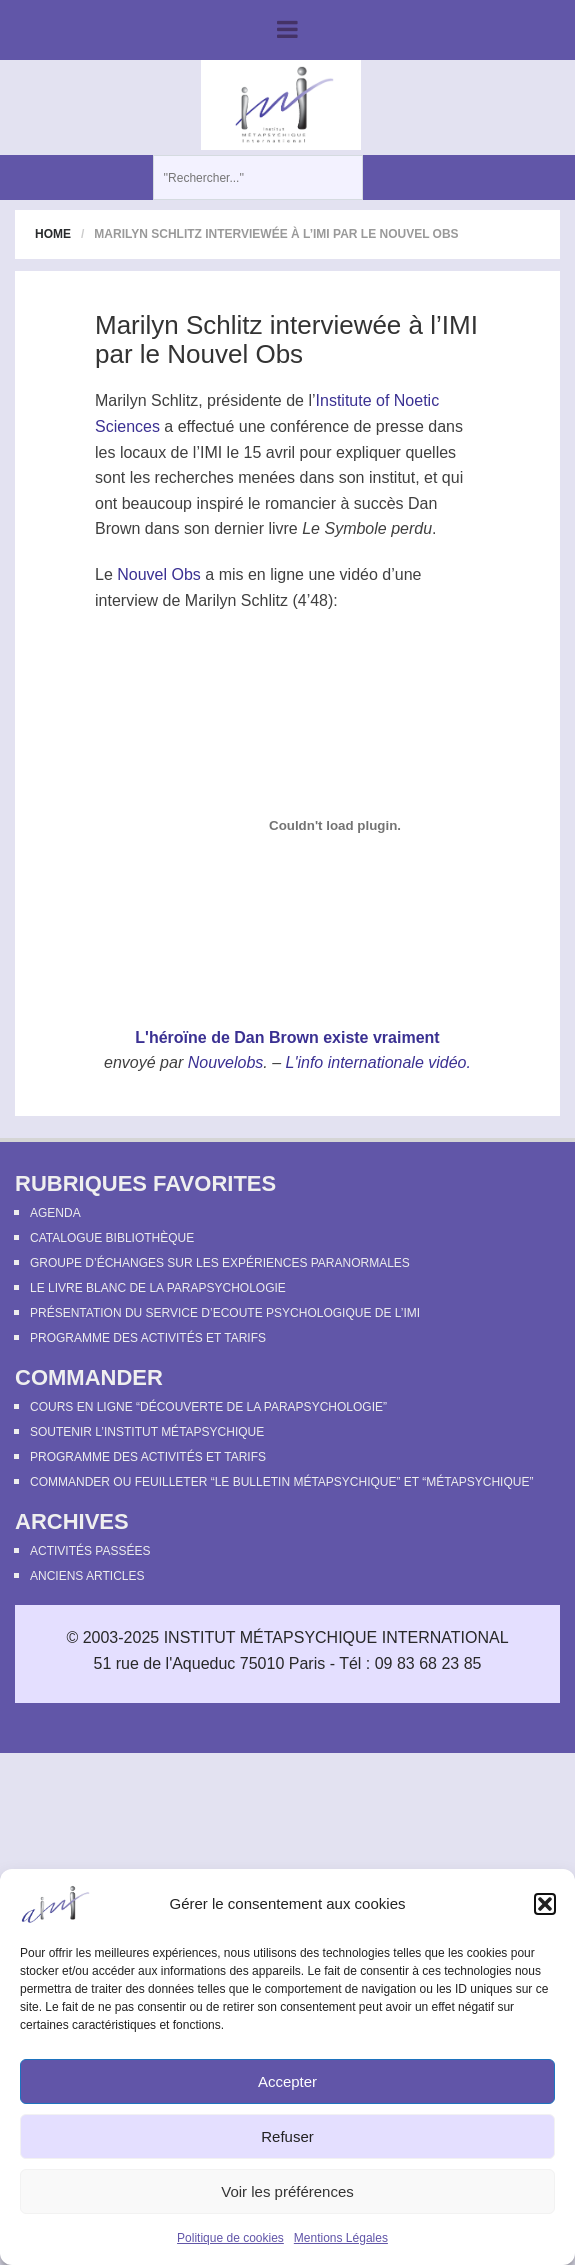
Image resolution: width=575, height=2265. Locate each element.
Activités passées (90, 1551)
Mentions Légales (341, 2238)
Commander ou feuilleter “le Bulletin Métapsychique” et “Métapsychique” (281, 1482)
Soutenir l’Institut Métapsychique (147, 1432)
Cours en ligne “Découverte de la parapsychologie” (208, 1407)
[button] (545, 1904)
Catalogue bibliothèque (112, 1238)
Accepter (287, 2081)
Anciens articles (87, 1576)
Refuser (287, 2136)
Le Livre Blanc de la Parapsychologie (158, 1288)
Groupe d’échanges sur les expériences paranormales (220, 1263)
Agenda (55, 1213)
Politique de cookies (230, 2238)
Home (53, 234)
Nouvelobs (226, 1062)
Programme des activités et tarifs (148, 1338)
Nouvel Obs (159, 574)
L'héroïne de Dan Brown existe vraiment (287, 1037)
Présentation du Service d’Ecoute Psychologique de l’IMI (225, 1313)
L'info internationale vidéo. (378, 1062)
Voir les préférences (287, 2191)
